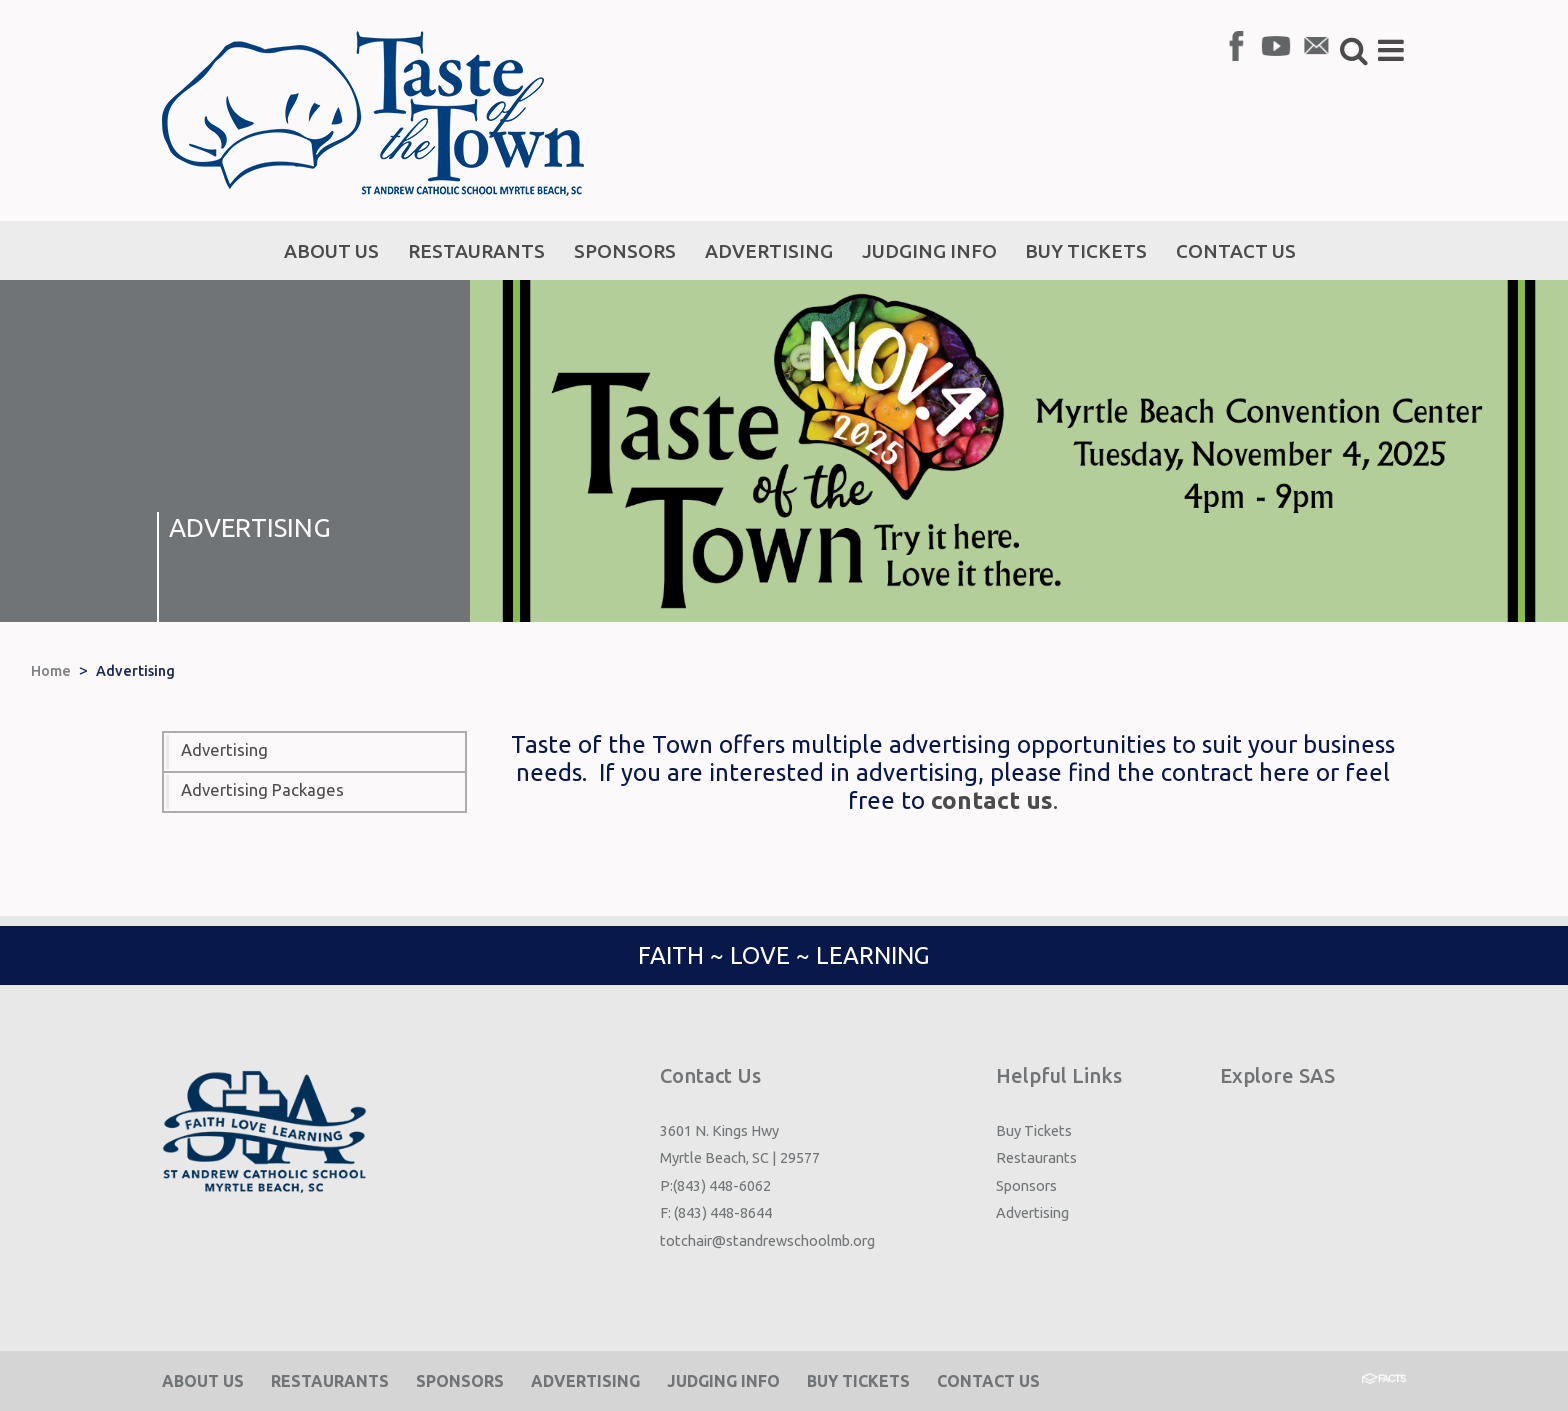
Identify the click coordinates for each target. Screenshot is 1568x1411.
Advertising (135, 671)
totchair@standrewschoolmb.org (767, 1240)
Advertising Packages (262, 790)
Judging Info (723, 1381)
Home (51, 671)
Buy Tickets (1034, 1130)
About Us (203, 1381)
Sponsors (1026, 1185)
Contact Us (988, 1381)
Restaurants (1036, 1157)
